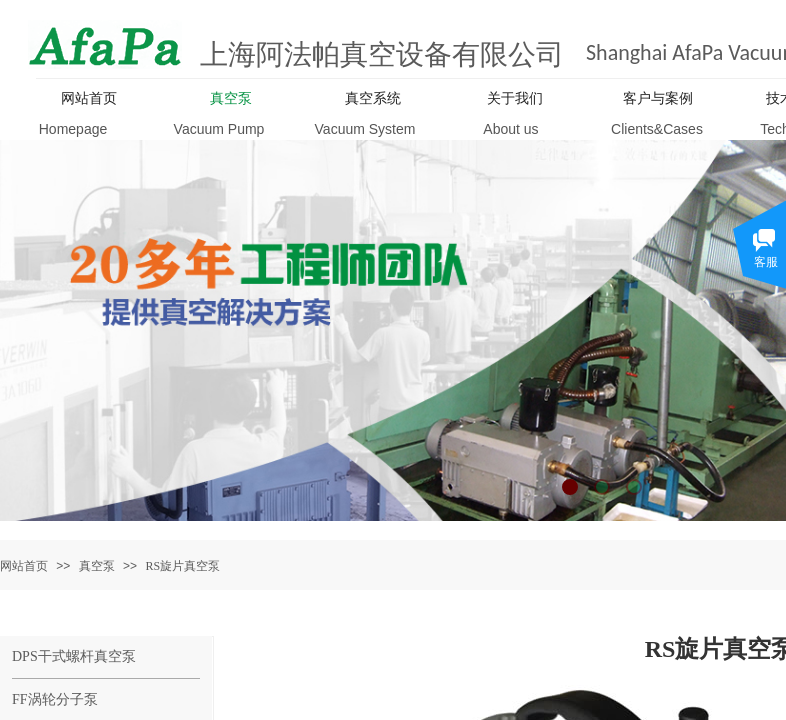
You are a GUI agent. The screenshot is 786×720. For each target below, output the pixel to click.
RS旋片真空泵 (182, 566)
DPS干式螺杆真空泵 (74, 656)
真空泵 (97, 566)
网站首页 (24, 566)
